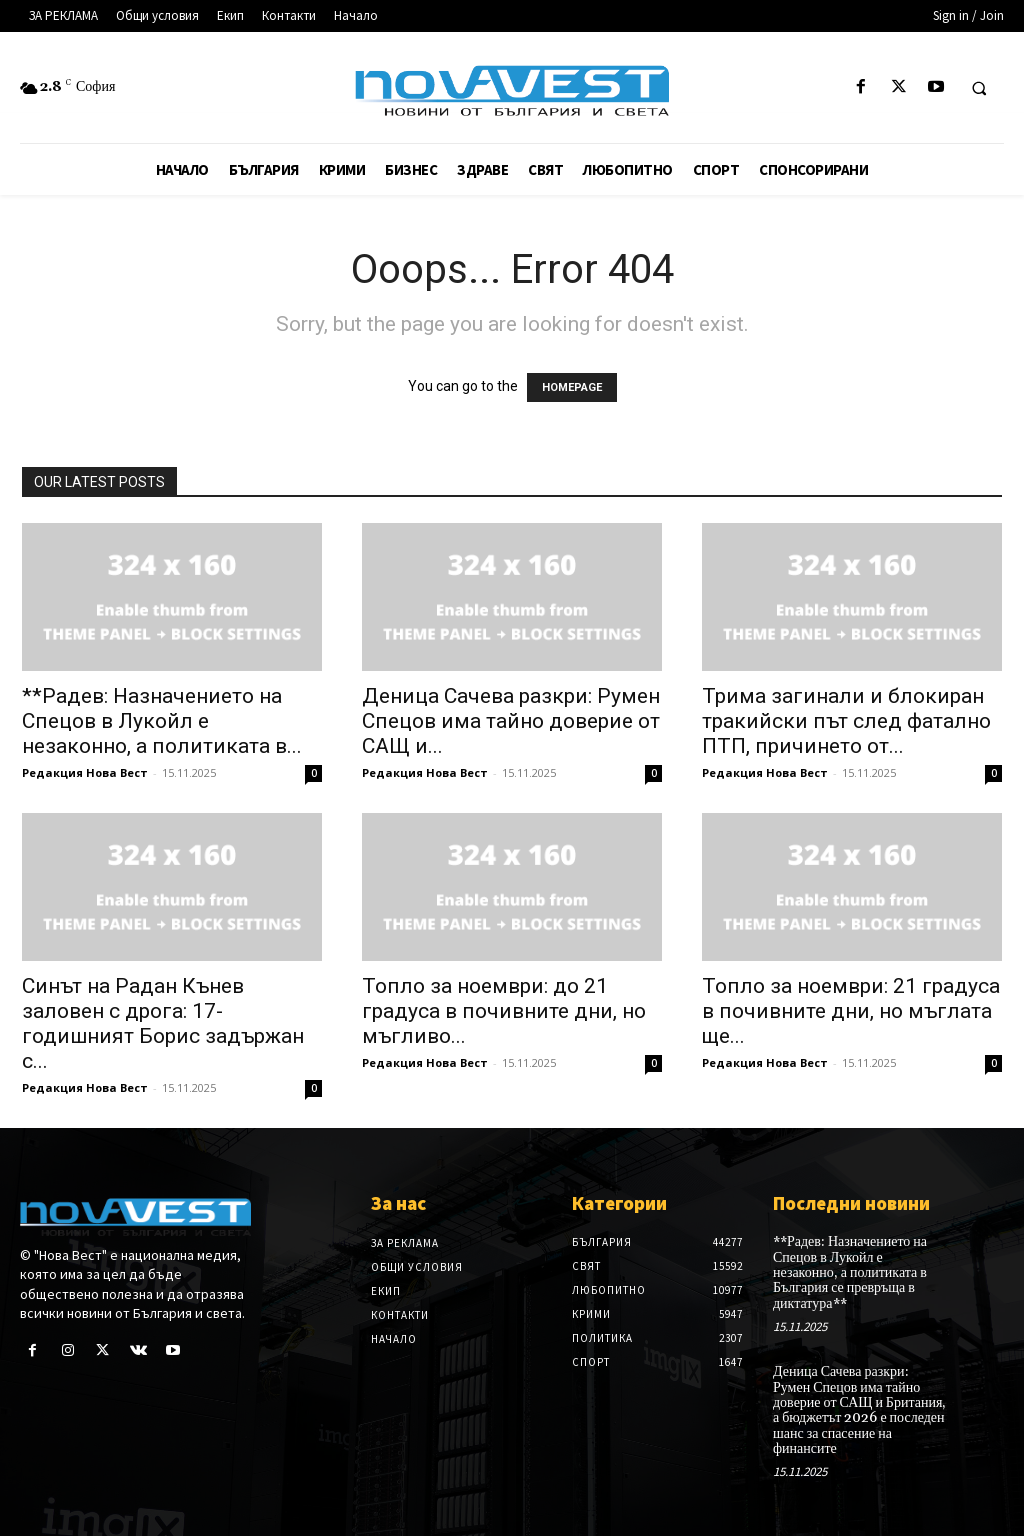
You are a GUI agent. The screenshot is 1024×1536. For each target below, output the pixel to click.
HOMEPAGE (572, 387)
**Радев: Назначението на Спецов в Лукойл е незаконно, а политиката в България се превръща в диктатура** (850, 1273)
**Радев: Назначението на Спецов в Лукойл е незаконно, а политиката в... (162, 721)
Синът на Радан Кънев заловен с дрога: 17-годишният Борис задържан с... (163, 1023)
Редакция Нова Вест (85, 772)
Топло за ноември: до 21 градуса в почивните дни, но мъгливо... (504, 1011)
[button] (979, 88)
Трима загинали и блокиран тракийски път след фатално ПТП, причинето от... (846, 721)
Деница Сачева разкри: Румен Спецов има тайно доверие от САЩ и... (511, 721)
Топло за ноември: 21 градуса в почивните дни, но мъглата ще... (851, 1011)
